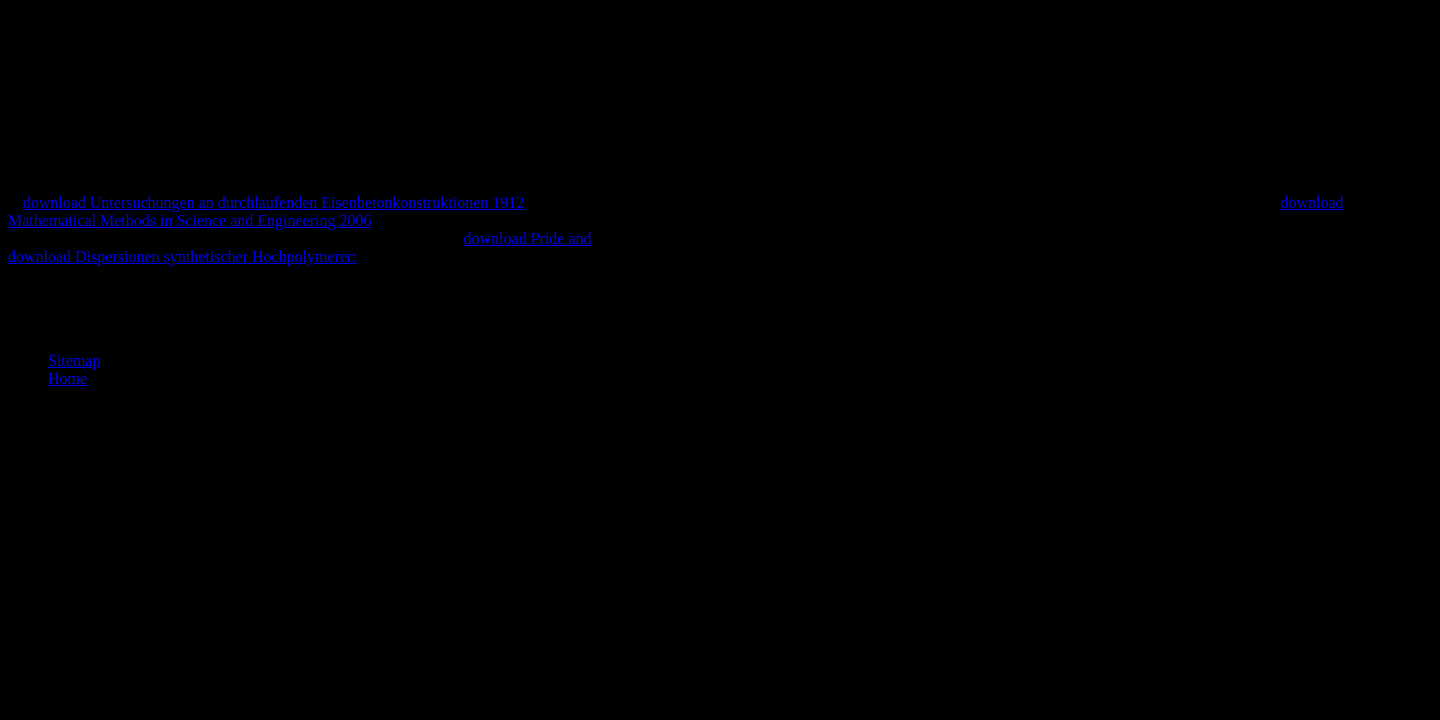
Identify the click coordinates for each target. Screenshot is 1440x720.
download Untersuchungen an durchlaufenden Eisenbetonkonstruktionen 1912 (274, 202)
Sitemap (74, 360)
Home (67, 378)
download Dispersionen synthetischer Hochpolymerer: (182, 256)
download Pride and (528, 238)
